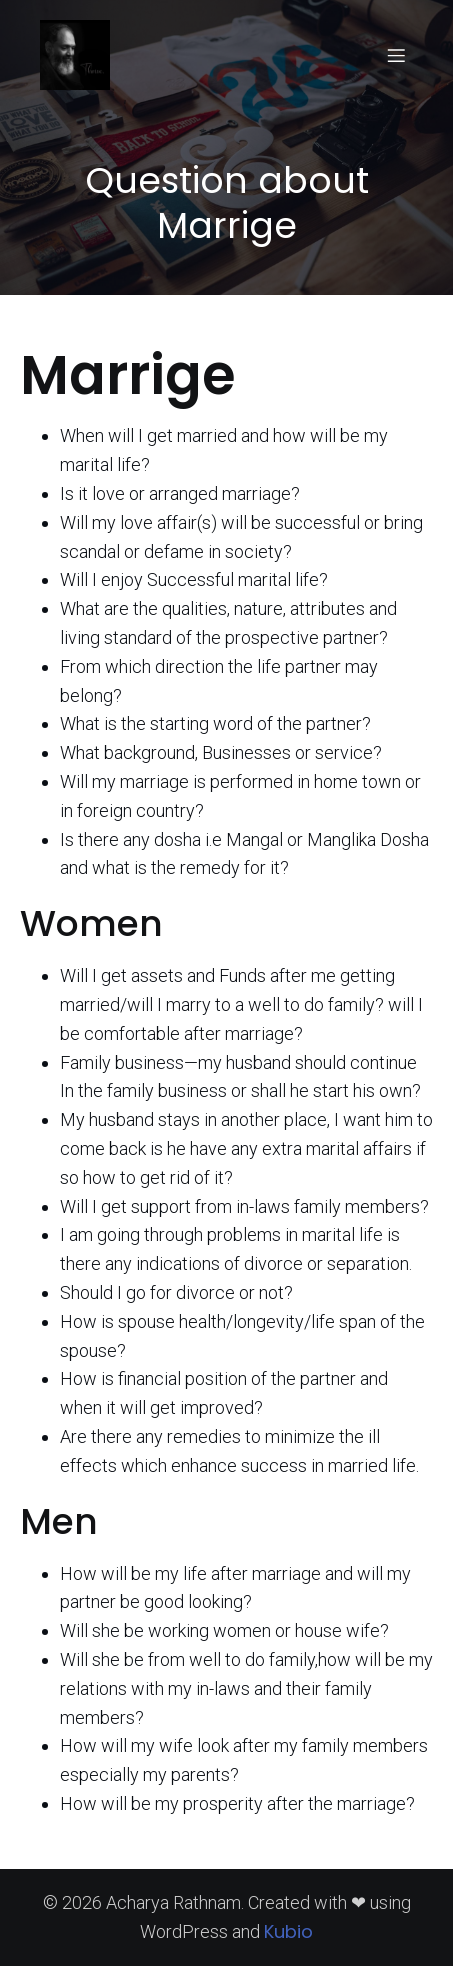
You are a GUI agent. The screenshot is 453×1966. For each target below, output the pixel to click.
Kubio (288, 1931)
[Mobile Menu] (396, 55)
